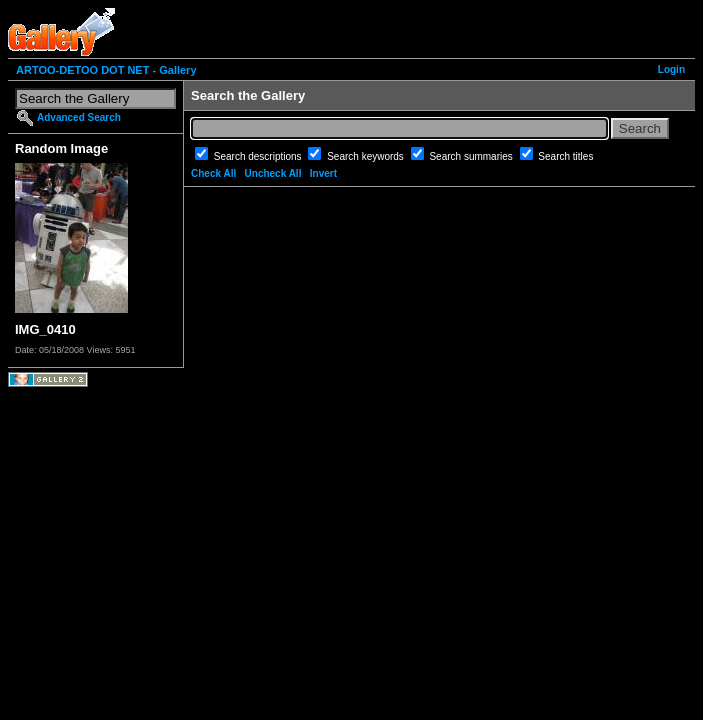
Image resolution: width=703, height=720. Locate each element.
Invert (323, 173)
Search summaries (472, 156)
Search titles (565, 156)
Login (671, 69)
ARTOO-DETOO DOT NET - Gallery (106, 70)
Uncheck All (273, 173)
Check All (213, 173)
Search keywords (366, 156)
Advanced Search (79, 117)
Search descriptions (259, 156)
